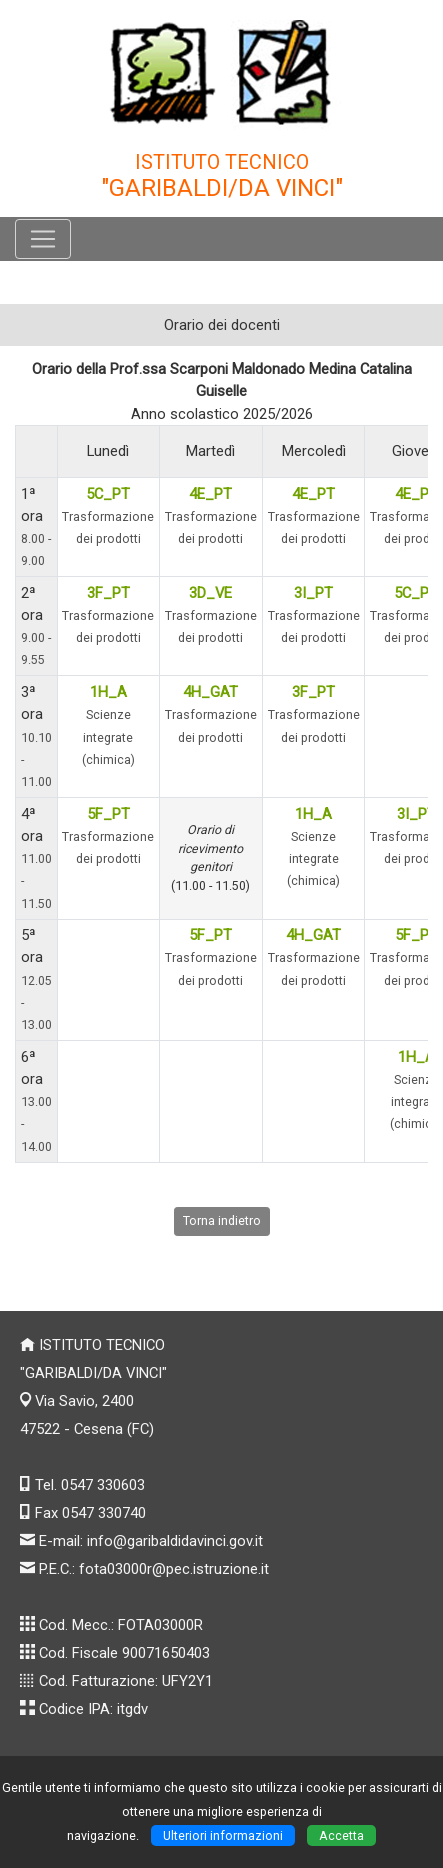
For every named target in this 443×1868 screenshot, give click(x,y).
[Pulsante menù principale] (43, 239)
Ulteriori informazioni (223, 1835)
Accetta (341, 1835)
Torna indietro (222, 1220)
